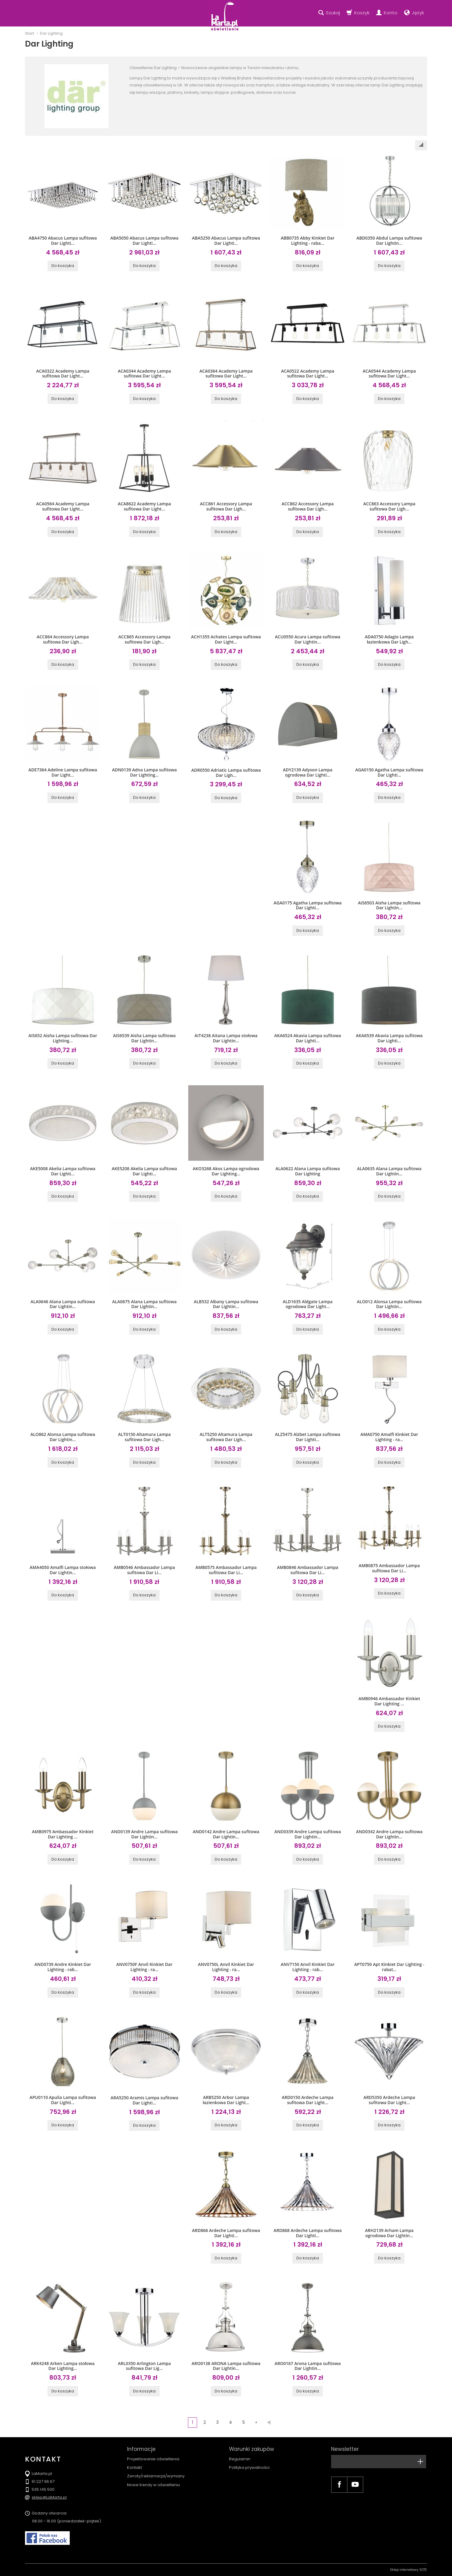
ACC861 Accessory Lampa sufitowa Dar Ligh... (226, 506)
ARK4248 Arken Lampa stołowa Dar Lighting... (62, 2365)
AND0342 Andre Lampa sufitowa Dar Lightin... (389, 1834)
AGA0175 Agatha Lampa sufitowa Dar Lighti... (308, 905)
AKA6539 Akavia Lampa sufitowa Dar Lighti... (389, 1038)
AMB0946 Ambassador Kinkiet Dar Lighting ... (389, 1701)
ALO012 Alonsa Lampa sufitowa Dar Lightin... (389, 1304)
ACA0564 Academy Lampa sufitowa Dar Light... (63, 506)
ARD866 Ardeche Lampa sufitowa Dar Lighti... (226, 2232)
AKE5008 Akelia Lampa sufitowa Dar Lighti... (62, 1171)
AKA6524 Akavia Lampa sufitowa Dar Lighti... (307, 1038)
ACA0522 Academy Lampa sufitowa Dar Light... (307, 373)
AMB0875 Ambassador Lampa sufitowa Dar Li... (389, 1568)
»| (268, 2422)
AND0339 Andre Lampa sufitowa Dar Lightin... (307, 1834)
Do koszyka (62, 265)
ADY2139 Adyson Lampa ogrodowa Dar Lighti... (308, 772)
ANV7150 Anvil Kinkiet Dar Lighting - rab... (308, 1966)
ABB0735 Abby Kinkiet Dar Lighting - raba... (308, 240)
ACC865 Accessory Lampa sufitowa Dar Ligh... (144, 639)
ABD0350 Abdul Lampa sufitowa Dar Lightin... (389, 240)
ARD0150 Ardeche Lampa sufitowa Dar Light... (308, 2099)
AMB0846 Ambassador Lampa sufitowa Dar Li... (307, 1569)
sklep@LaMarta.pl (49, 2497)
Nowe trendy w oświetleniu (153, 2485)
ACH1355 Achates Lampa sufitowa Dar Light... (226, 639)
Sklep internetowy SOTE (408, 2569)
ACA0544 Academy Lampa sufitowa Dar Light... (389, 373)
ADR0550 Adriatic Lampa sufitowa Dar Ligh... (226, 772)
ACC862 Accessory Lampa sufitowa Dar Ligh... (307, 506)
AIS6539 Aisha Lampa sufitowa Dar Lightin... (144, 1038)
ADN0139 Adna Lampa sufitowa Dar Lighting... (144, 772)
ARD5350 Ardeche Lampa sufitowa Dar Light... (389, 2099)
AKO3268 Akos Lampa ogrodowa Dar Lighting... (226, 1171)
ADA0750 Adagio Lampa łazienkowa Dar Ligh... (389, 639)
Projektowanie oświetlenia (153, 2459)
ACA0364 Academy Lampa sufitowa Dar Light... (226, 373)
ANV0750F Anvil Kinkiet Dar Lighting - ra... (144, 1966)
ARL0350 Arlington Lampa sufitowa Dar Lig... (144, 2365)
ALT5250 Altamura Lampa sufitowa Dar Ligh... (226, 1436)
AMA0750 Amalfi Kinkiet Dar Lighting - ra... (389, 1436)
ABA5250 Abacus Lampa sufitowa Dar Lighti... (226, 240)
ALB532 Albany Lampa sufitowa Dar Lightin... (226, 1304)
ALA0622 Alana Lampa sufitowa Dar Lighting (307, 1171)
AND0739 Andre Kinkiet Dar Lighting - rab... (62, 1966)
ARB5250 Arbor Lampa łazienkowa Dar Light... (226, 2099)
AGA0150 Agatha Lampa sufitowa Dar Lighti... (389, 772)
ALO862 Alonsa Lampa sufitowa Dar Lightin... (62, 1436)
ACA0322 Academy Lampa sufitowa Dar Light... (63, 373)
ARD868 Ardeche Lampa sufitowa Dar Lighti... (308, 2232)
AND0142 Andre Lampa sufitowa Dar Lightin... (226, 1834)
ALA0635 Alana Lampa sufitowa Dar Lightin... (389, 1171)
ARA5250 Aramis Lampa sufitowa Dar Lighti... (144, 2100)
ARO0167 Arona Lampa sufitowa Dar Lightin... (307, 2365)
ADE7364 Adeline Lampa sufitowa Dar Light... (62, 772)
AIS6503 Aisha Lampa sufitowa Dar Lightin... (389, 905)
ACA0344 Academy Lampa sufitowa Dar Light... (144, 373)
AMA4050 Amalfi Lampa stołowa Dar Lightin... (63, 1569)
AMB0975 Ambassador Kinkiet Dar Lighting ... (63, 1834)
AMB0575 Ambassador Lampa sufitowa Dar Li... (225, 1569)
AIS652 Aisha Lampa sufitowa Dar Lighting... (62, 1038)
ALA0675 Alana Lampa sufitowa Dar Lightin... (144, 1304)
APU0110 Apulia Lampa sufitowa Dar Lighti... (63, 2099)
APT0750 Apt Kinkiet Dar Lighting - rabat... (389, 1966)
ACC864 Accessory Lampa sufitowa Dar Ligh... (63, 639)
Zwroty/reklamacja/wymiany (156, 2476)
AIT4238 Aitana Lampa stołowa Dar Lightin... (225, 1038)
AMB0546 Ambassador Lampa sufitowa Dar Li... (144, 1569)
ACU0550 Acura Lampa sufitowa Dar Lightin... (308, 639)
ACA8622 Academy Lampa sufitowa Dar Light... (144, 506)
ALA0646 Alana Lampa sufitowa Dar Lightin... (62, 1304)
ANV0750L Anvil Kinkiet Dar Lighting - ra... (226, 1966)
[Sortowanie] (421, 145)
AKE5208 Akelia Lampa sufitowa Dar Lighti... (144, 1171)
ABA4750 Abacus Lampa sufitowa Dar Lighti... (63, 240)
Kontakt (134, 2467)
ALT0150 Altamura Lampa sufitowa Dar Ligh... (144, 1436)
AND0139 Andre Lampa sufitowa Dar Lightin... (144, 1834)
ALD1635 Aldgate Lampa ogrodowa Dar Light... (308, 1304)
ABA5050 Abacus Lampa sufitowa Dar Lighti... (144, 240)
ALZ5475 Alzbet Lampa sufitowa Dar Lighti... (307, 1436)
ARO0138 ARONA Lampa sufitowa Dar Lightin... (226, 2365)
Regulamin (239, 2459)
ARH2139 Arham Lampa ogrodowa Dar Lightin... (389, 2232)
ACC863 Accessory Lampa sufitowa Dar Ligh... (389, 506)
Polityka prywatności (249, 2467)
